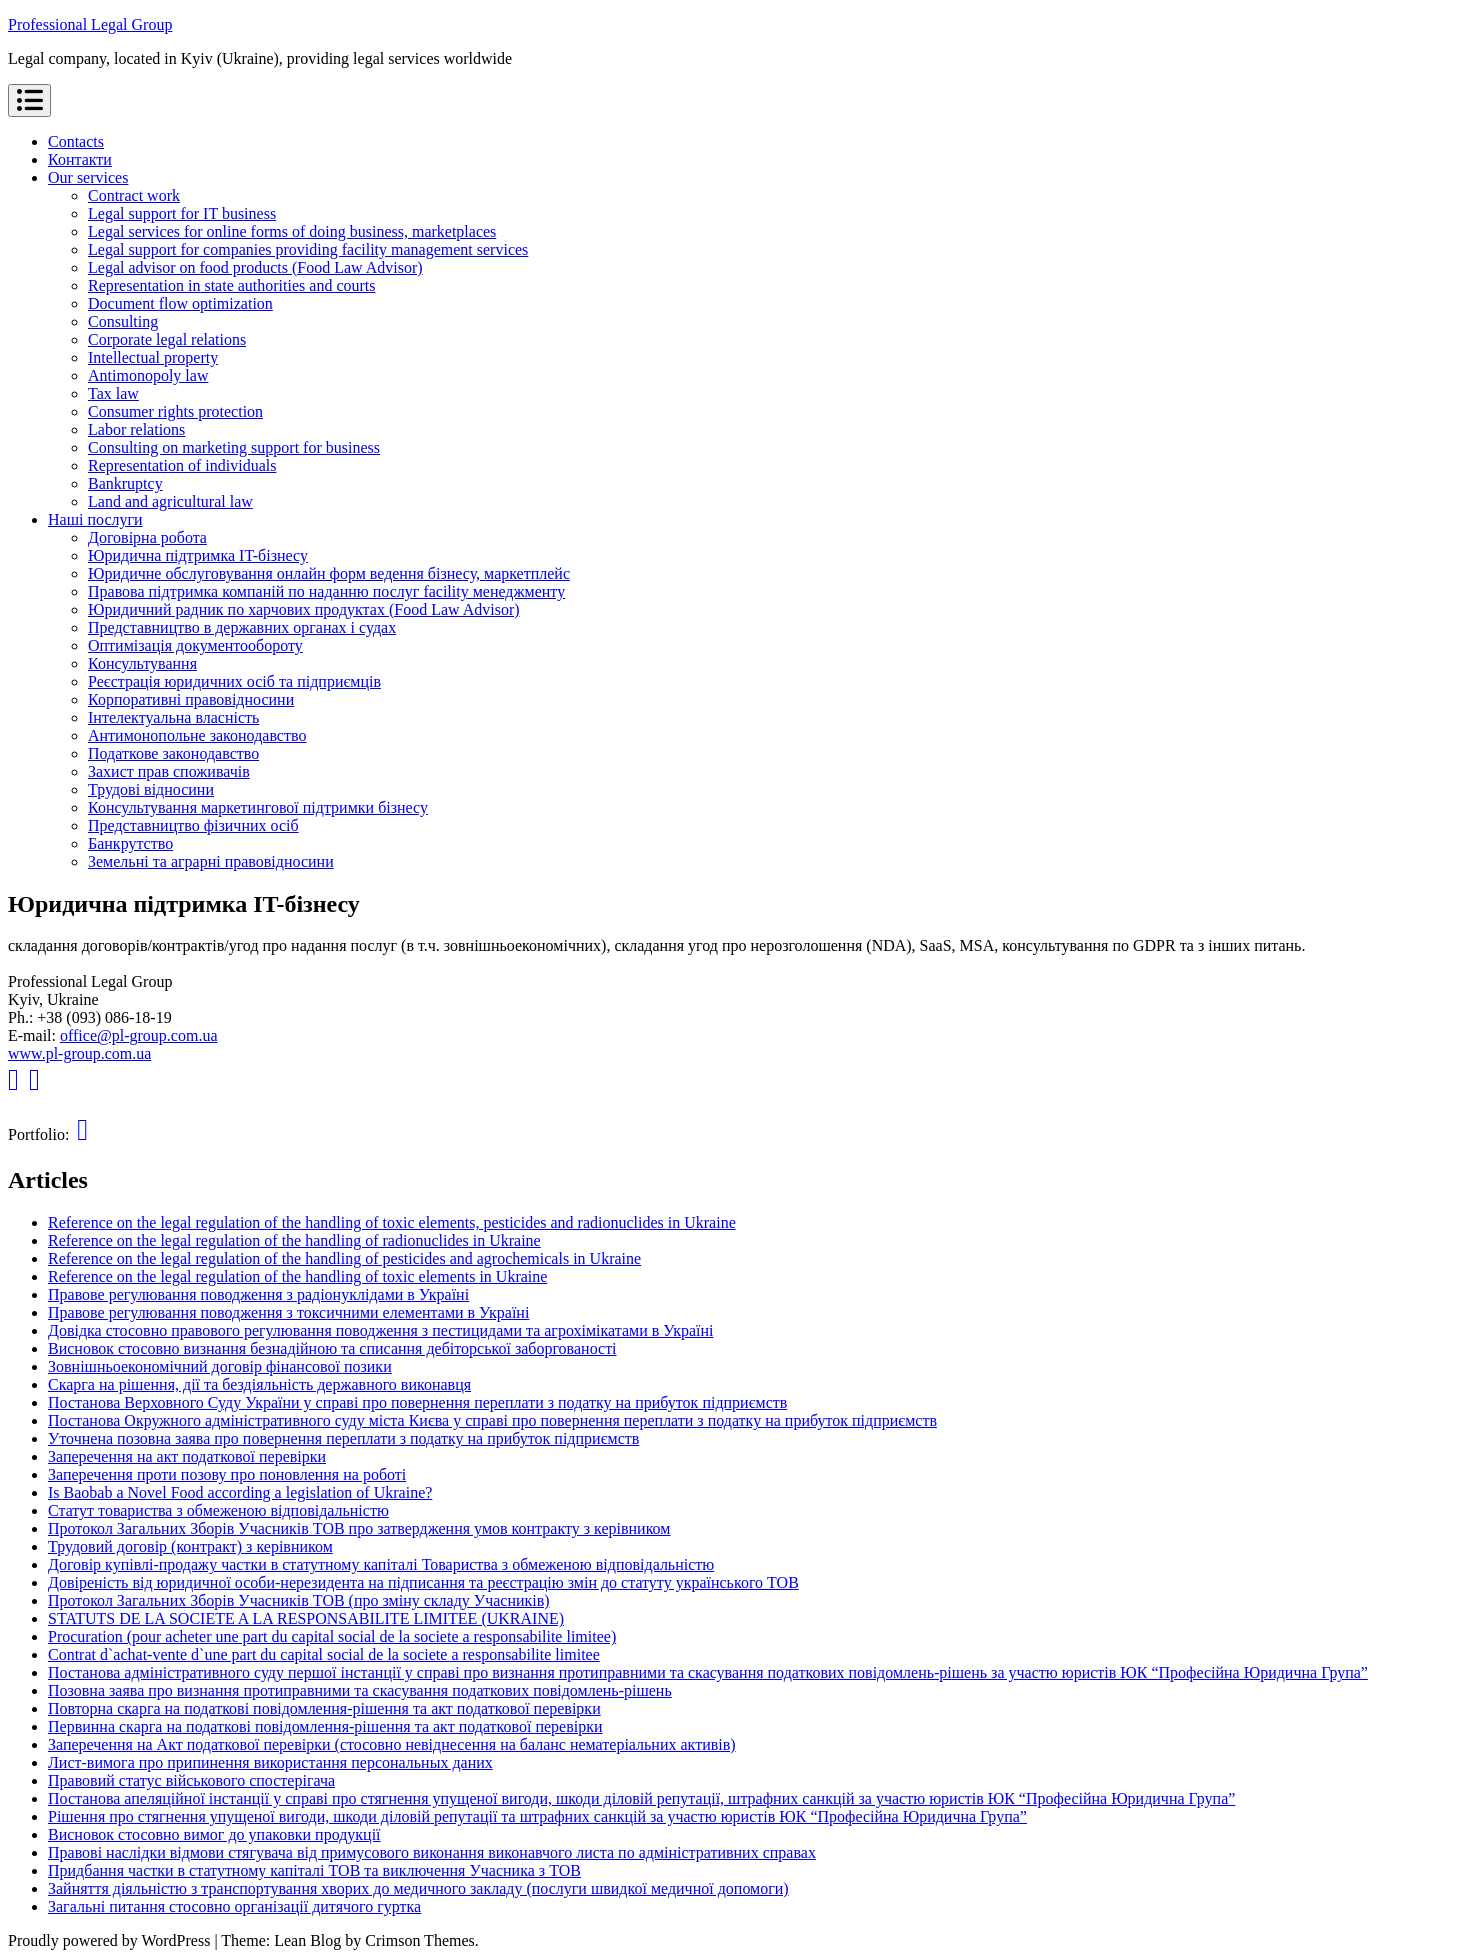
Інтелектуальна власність (173, 717)
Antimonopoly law (148, 375)
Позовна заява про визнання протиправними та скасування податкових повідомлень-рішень (360, 1690)
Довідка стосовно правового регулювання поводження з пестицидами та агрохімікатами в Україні (381, 1330)
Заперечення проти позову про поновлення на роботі (227, 1474)
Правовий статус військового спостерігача (191, 1780)
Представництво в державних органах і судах (242, 627)
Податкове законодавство (173, 753)
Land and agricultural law (170, 501)
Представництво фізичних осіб (193, 825)
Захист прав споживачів (169, 771)
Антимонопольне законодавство (197, 735)
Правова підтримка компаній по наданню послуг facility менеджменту (326, 591)
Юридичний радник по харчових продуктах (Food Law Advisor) (304, 609)
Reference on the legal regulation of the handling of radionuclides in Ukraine (294, 1240)
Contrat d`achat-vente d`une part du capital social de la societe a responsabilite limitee (324, 1654)
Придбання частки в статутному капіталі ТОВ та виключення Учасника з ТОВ (314, 1870)
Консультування (142, 663)
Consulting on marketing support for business (234, 447)
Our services (88, 177)
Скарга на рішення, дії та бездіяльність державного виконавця (259, 1384)
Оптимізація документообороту (195, 645)
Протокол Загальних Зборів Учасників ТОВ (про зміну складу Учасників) (299, 1600)
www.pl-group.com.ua (79, 1053)
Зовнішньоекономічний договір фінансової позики (220, 1366)
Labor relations (136, 429)
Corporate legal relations (167, 339)
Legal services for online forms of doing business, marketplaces (292, 231)
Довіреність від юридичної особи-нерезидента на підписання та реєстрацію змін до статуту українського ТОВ (423, 1582)
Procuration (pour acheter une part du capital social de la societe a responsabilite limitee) (332, 1636)
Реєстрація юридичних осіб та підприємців (234, 681)
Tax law (113, 393)
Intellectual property (153, 357)
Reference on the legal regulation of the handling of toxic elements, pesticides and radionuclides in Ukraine (392, 1222)
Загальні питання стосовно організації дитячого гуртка (234, 1906)
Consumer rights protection (175, 411)
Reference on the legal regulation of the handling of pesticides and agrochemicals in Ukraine (344, 1258)
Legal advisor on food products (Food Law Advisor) (255, 267)
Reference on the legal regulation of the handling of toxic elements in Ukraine (297, 1276)
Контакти (80, 159)
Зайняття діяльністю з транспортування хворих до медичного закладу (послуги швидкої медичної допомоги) (418, 1888)
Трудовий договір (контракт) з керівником (190, 1546)
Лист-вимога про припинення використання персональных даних (270, 1762)
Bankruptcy (125, 483)
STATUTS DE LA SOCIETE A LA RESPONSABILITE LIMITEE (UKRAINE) (306, 1618)
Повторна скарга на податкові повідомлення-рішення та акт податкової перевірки (324, 1708)
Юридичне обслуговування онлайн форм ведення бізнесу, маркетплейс (329, 573)
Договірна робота (147, 537)
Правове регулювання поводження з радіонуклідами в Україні (258, 1294)
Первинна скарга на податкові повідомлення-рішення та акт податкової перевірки (325, 1726)
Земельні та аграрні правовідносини (211, 861)
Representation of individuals (182, 465)
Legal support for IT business (182, 213)
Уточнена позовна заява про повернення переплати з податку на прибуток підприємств (343, 1438)
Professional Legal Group (90, 24)
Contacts (76, 141)
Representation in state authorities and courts (231, 285)
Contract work (134, 195)
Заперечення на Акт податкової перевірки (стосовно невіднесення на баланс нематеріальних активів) (392, 1744)
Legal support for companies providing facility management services (308, 249)
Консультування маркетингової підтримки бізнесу (258, 807)
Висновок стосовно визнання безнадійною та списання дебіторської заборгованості (332, 1348)
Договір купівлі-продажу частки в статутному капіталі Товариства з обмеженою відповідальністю (381, 1564)
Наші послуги (95, 519)
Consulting (123, 321)
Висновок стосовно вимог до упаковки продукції (214, 1834)
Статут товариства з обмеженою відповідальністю (218, 1510)
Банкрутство (130, 843)
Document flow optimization (180, 303)
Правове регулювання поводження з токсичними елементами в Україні (288, 1312)
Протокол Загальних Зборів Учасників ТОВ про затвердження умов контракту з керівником (359, 1528)
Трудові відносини (151, 789)
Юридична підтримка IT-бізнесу (198, 555)
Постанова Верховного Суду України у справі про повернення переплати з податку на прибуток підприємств (417, 1402)
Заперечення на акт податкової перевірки (187, 1456)
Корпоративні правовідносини (191, 699)
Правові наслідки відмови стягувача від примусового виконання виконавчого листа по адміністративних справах (432, 1852)
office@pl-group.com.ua (139, 1035)
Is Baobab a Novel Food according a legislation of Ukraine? (240, 1492)
